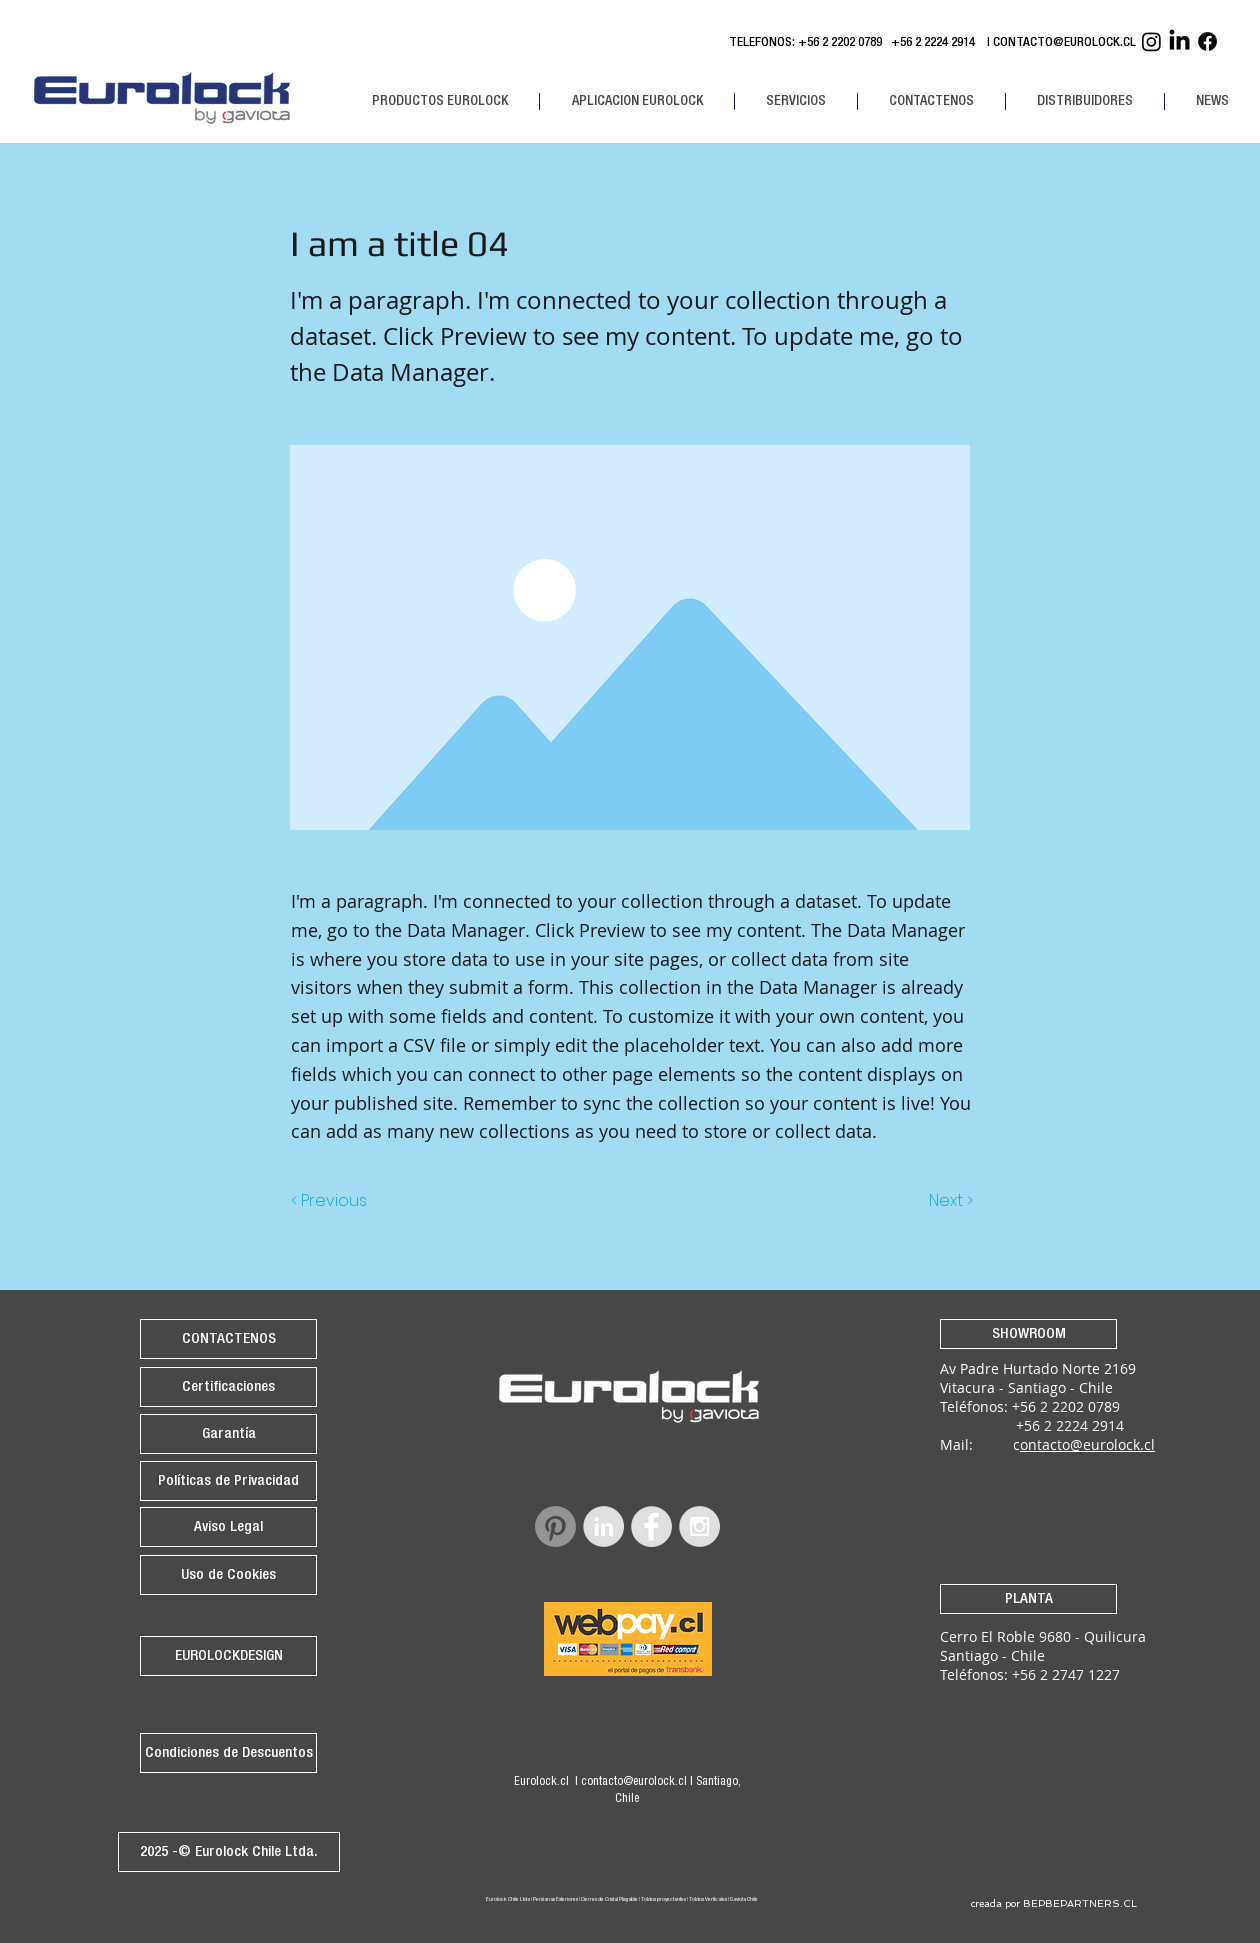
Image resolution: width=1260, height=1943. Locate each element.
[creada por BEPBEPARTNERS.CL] (1053, 1904)
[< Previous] (332, 1201)
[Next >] (949, 1201)
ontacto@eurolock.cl (1087, 1444)
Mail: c (980, 1444)
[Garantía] (228, 1434)
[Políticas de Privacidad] (228, 1481)
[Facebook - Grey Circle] (651, 1526)
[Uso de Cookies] (228, 1575)
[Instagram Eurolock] (1151, 41)
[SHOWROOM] (1028, 1334)
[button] (439, 101)
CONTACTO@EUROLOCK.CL (1064, 43)
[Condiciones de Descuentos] (228, 1753)
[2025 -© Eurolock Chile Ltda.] (229, 1852)
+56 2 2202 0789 (840, 43)
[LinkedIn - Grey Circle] (603, 1526)
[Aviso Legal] (228, 1527)
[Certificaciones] (228, 1387)
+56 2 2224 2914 (936, 43)
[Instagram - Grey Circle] (699, 1526)
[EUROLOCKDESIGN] (228, 1656)
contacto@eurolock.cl (634, 1782)
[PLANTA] (1028, 1599)
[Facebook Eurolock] (1207, 41)
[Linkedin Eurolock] (1179, 41)
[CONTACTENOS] (228, 1339)
